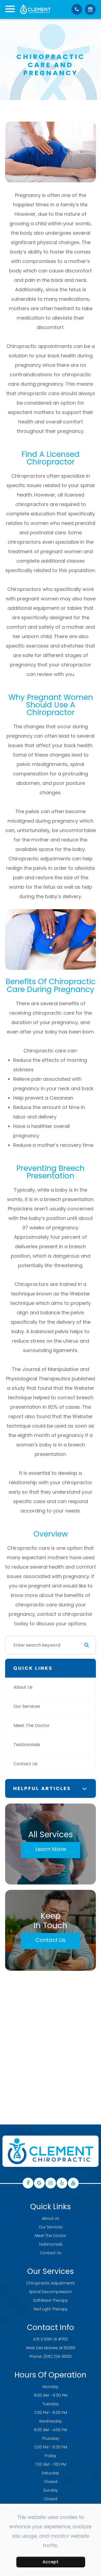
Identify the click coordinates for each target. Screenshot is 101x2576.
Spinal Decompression (50, 2291)
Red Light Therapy (51, 2309)
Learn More (50, 1849)
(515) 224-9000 (57, 2356)
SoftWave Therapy (50, 2300)
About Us (23, 1687)
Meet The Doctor (31, 1725)
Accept (50, 2562)
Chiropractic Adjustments (50, 2283)
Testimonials (26, 1745)
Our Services (26, 1706)
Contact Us (25, 1764)
